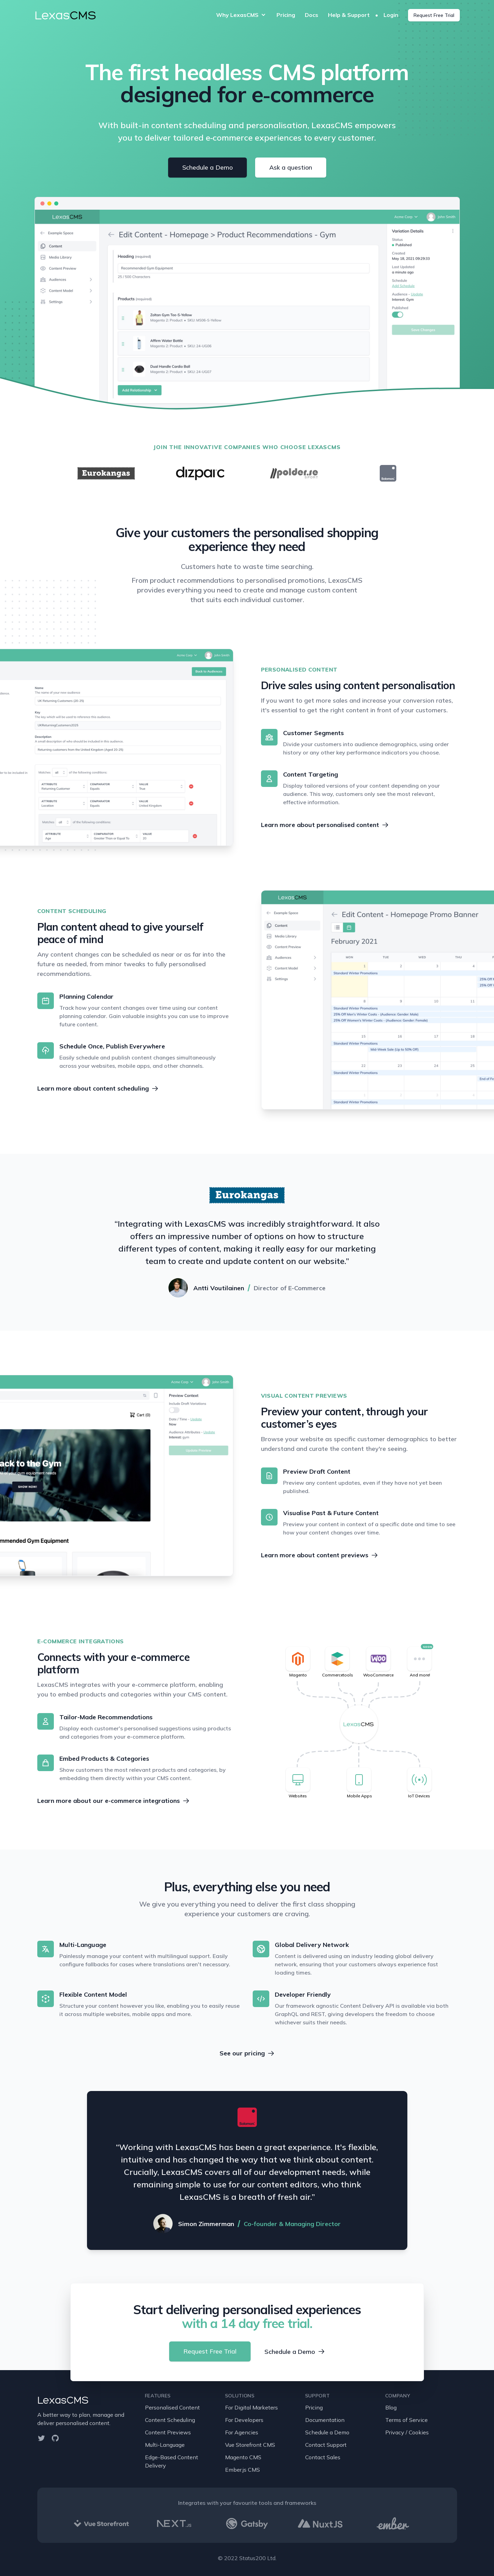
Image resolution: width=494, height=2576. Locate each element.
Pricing (286, 14)
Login (392, 14)
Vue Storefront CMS (250, 2444)
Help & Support (349, 14)
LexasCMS (62, 2400)
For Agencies (241, 2432)
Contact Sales (322, 2457)
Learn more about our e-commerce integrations (113, 1801)
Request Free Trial (434, 15)
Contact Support (326, 2444)
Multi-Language (165, 2444)
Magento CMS (243, 2457)
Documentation (325, 2419)
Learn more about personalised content (325, 825)
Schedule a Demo (207, 167)
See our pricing (247, 2053)
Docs (311, 14)
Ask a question (290, 167)
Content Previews (168, 2432)
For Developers (244, 2419)
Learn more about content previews (319, 1555)
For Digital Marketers (251, 2407)
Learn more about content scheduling (97, 1088)
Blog (391, 2407)
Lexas (65, 15)
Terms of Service (406, 2419)
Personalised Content (172, 2407)
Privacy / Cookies (407, 2432)
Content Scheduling (170, 2419)
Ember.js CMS (242, 2469)
